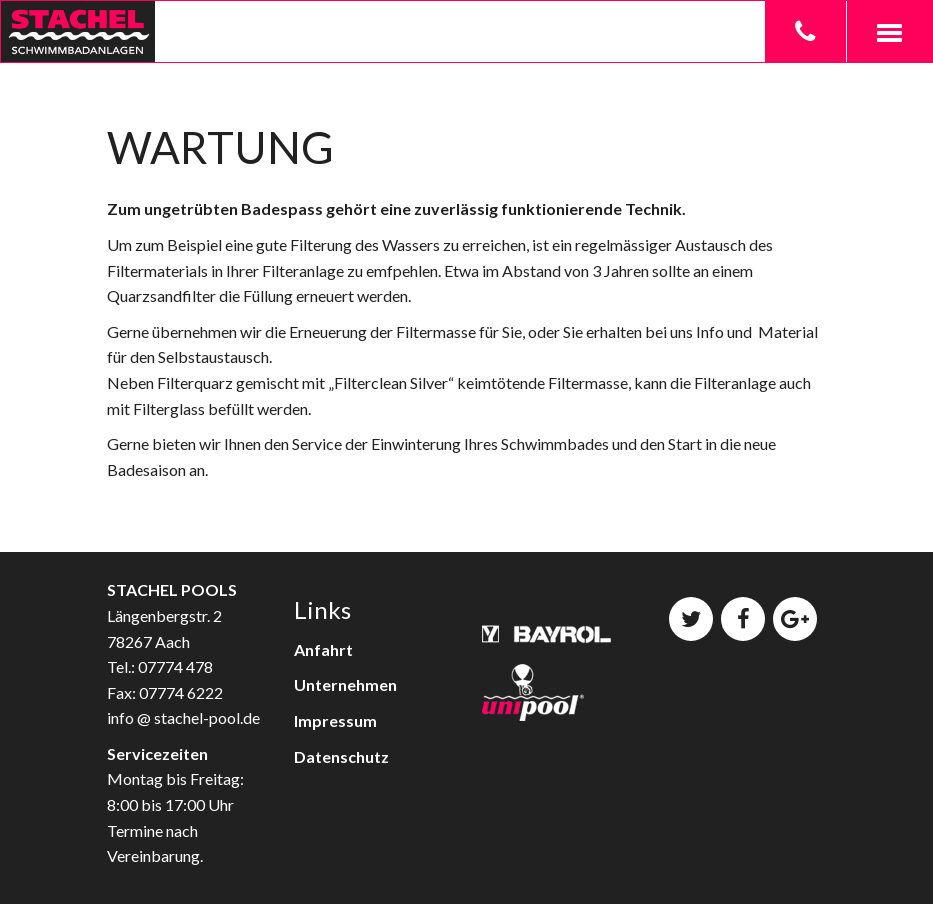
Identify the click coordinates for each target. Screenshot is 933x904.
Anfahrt (323, 649)
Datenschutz (341, 756)
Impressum (335, 720)
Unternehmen (345, 684)
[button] (889, 31)
